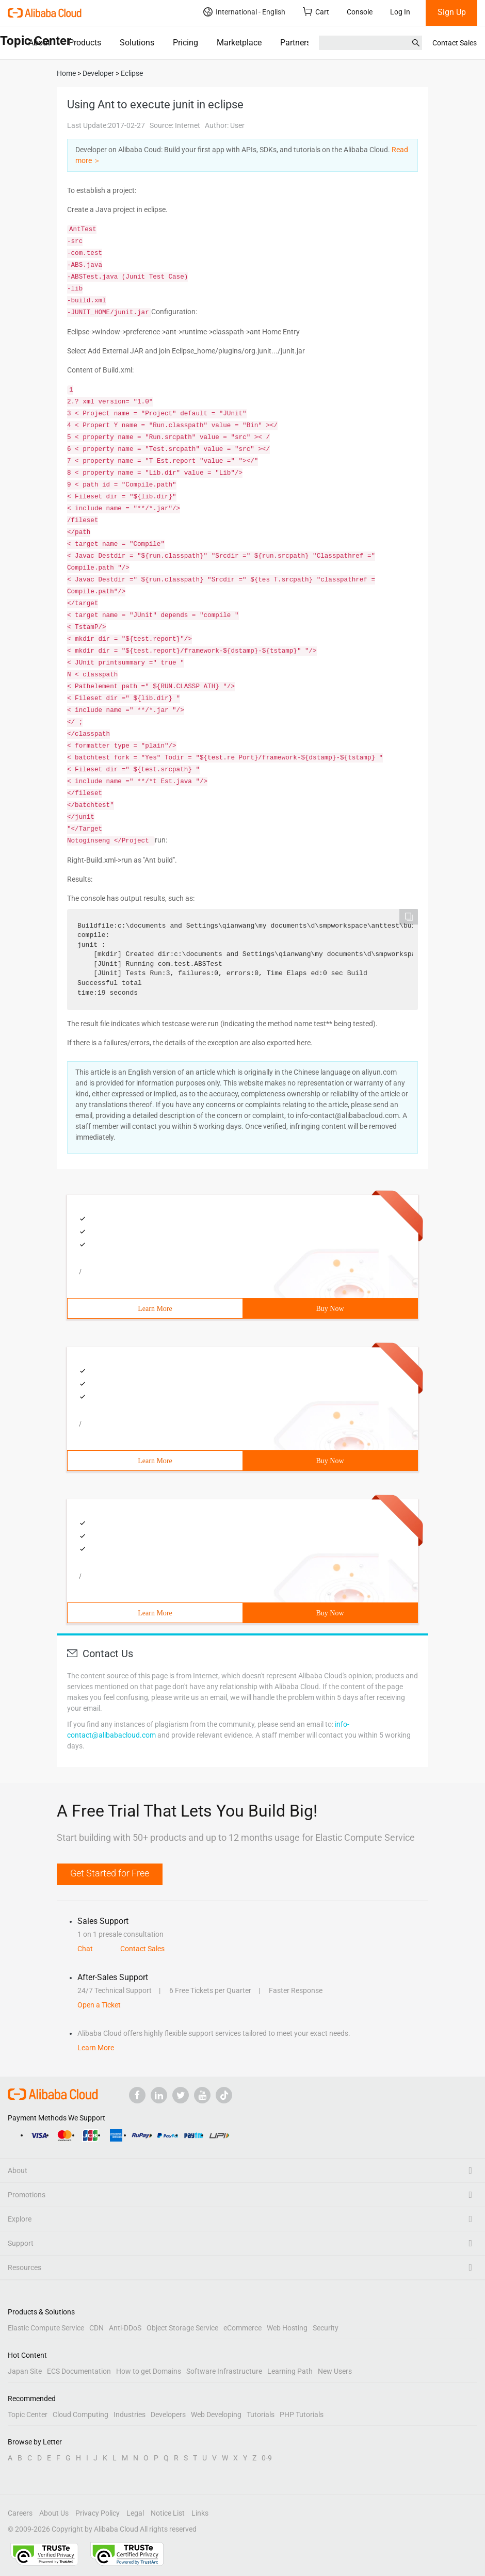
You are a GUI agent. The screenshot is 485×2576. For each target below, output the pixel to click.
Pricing (185, 42)
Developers (168, 2414)
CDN (96, 2328)
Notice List (168, 2513)
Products (85, 42)
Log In (400, 12)
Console (360, 12)
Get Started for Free (109, 1873)
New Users (335, 2371)
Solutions (137, 42)
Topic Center (27, 2414)
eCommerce (242, 2328)
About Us (54, 2513)
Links (199, 2513)
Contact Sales (454, 43)
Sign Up (452, 12)
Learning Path (290, 2371)
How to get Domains (148, 2371)
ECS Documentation (79, 2371)
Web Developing (216, 2414)
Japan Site (25, 2371)
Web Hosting (287, 2328)
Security (325, 2328)
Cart (316, 11)
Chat (85, 1949)
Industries (130, 2414)
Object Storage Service (182, 2328)
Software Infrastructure (224, 2371)
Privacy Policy (97, 2513)
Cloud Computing (80, 2414)
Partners (295, 42)
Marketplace (239, 42)
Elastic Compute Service (46, 2328)
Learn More (155, 1309)
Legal (135, 2513)
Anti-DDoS (125, 2328)
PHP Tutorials (302, 2414)
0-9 (267, 2458)
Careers (20, 2513)
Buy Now (330, 1309)
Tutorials (260, 2414)
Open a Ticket (99, 2005)
